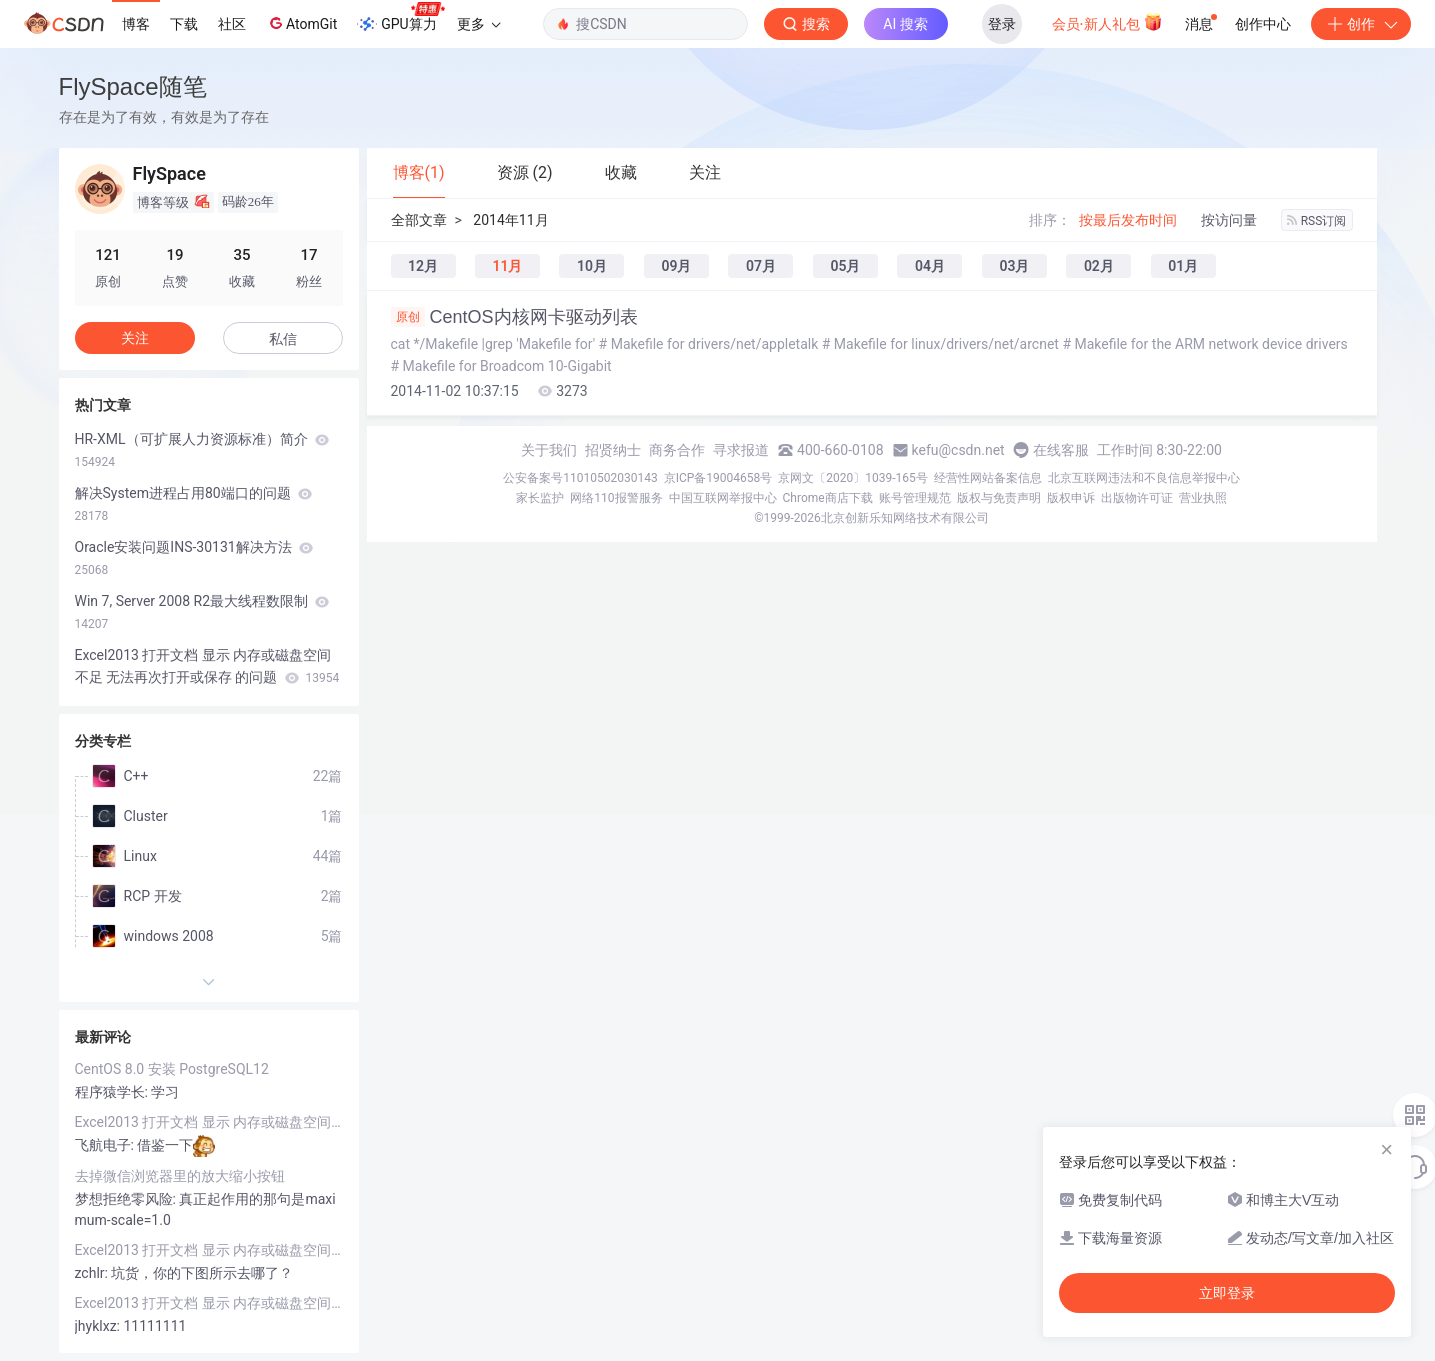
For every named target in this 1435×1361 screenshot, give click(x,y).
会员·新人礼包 (1107, 22)
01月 (1183, 266)
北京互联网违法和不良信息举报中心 (1144, 478)
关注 (135, 338)
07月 (761, 266)
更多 (479, 24)
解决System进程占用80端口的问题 (194, 504)
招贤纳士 (613, 450)
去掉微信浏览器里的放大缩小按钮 (180, 1176)
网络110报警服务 (616, 498)
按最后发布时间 (1128, 220)
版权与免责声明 (999, 498)
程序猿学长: (113, 1092)
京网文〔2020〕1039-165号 (853, 478)
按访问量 (1229, 220)
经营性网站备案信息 (988, 478)
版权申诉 (1071, 498)
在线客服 (1061, 450)
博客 (136, 24)
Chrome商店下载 (828, 498)
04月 (930, 266)
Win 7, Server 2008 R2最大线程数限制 (202, 612)
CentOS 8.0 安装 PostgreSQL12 (172, 1069)
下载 (184, 24)
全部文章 (419, 220)
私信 (283, 339)
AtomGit (301, 23)
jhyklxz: (99, 1326)
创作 (1361, 24)
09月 (676, 266)
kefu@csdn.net (958, 450)
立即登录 (1227, 1293)
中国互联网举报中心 (723, 498)
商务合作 (677, 450)
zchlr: (93, 1273)
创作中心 (1263, 24)
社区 (232, 24)
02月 (1099, 266)
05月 (845, 266)
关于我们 (549, 450)
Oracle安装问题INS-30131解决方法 (194, 558)
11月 (507, 266)
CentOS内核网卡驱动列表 (514, 317)
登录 (1002, 24)
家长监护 (540, 498)
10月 (592, 266)
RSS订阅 (1317, 221)
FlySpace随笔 (133, 86)
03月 (1014, 266)
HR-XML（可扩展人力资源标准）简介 (202, 450)
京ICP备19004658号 (718, 478)
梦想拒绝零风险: (127, 1199)
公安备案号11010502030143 (580, 478)
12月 (423, 266)
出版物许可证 (1137, 498)
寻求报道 (741, 450)
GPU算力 (400, 18)
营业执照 (1203, 498)
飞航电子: (106, 1145)
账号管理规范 (915, 498)
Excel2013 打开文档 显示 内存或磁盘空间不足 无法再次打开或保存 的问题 (207, 666)
